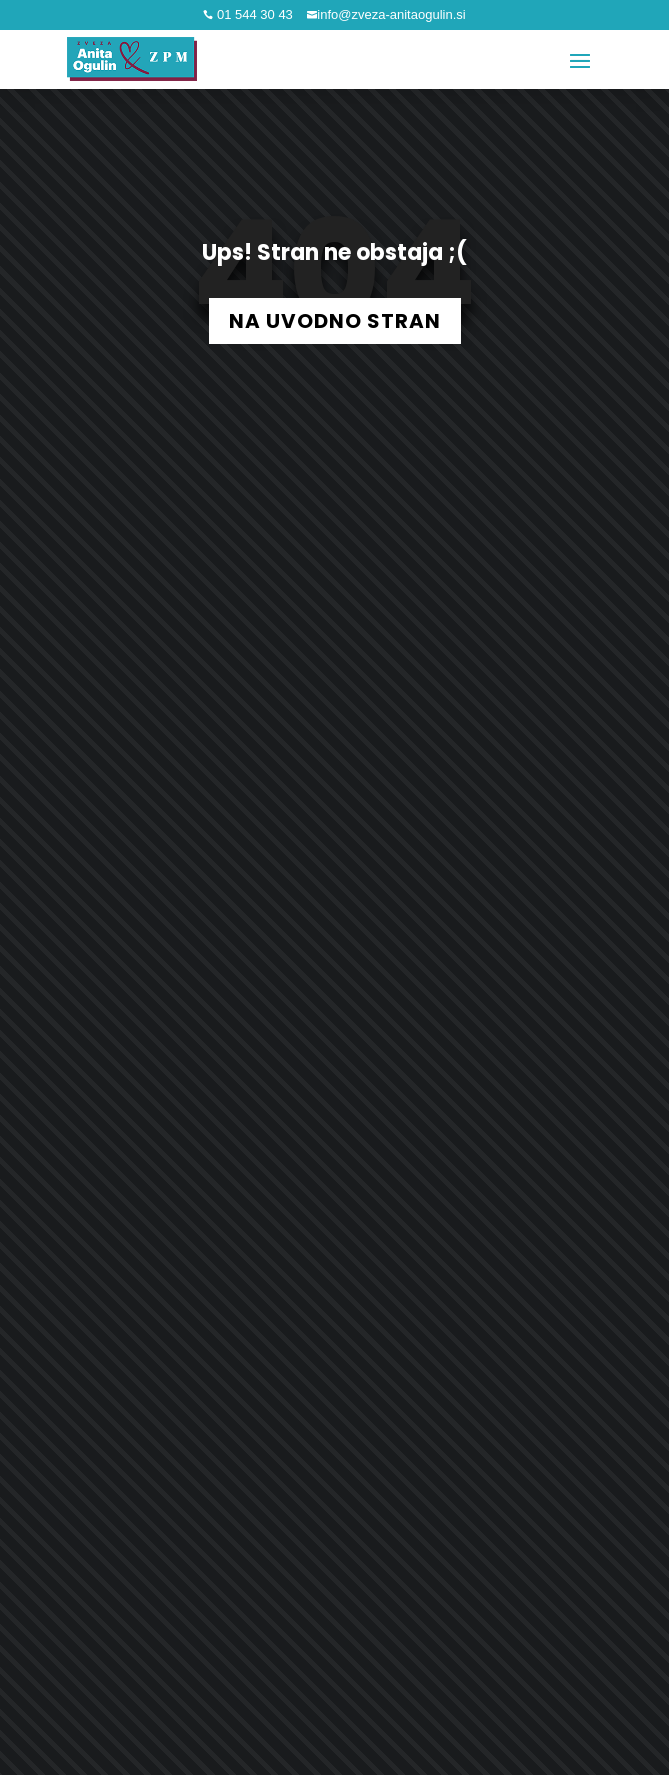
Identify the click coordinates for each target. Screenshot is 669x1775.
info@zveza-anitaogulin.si (391, 14)
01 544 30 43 (253, 14)
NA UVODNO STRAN (335, 321)
